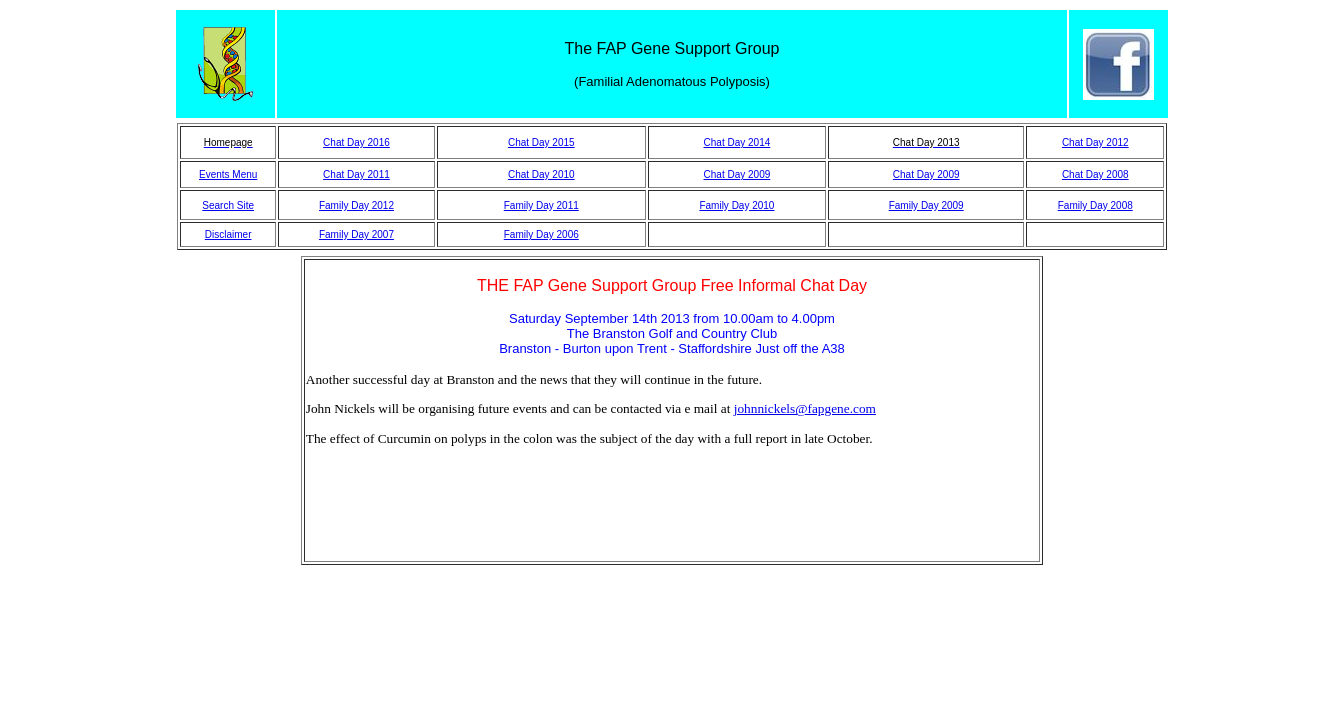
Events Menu (228, 174)
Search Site (228, 205)
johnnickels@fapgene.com (805, 408)
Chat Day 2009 (737, 174)
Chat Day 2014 (737, 142)
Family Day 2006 (541, 234)
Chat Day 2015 (541, 142)
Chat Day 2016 (356, 142)
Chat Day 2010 (541, 174)
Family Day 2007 (356, 234)
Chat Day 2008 (1095, 174)
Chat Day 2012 (1095, 142)
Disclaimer (228, 234)
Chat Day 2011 (356, 174)
